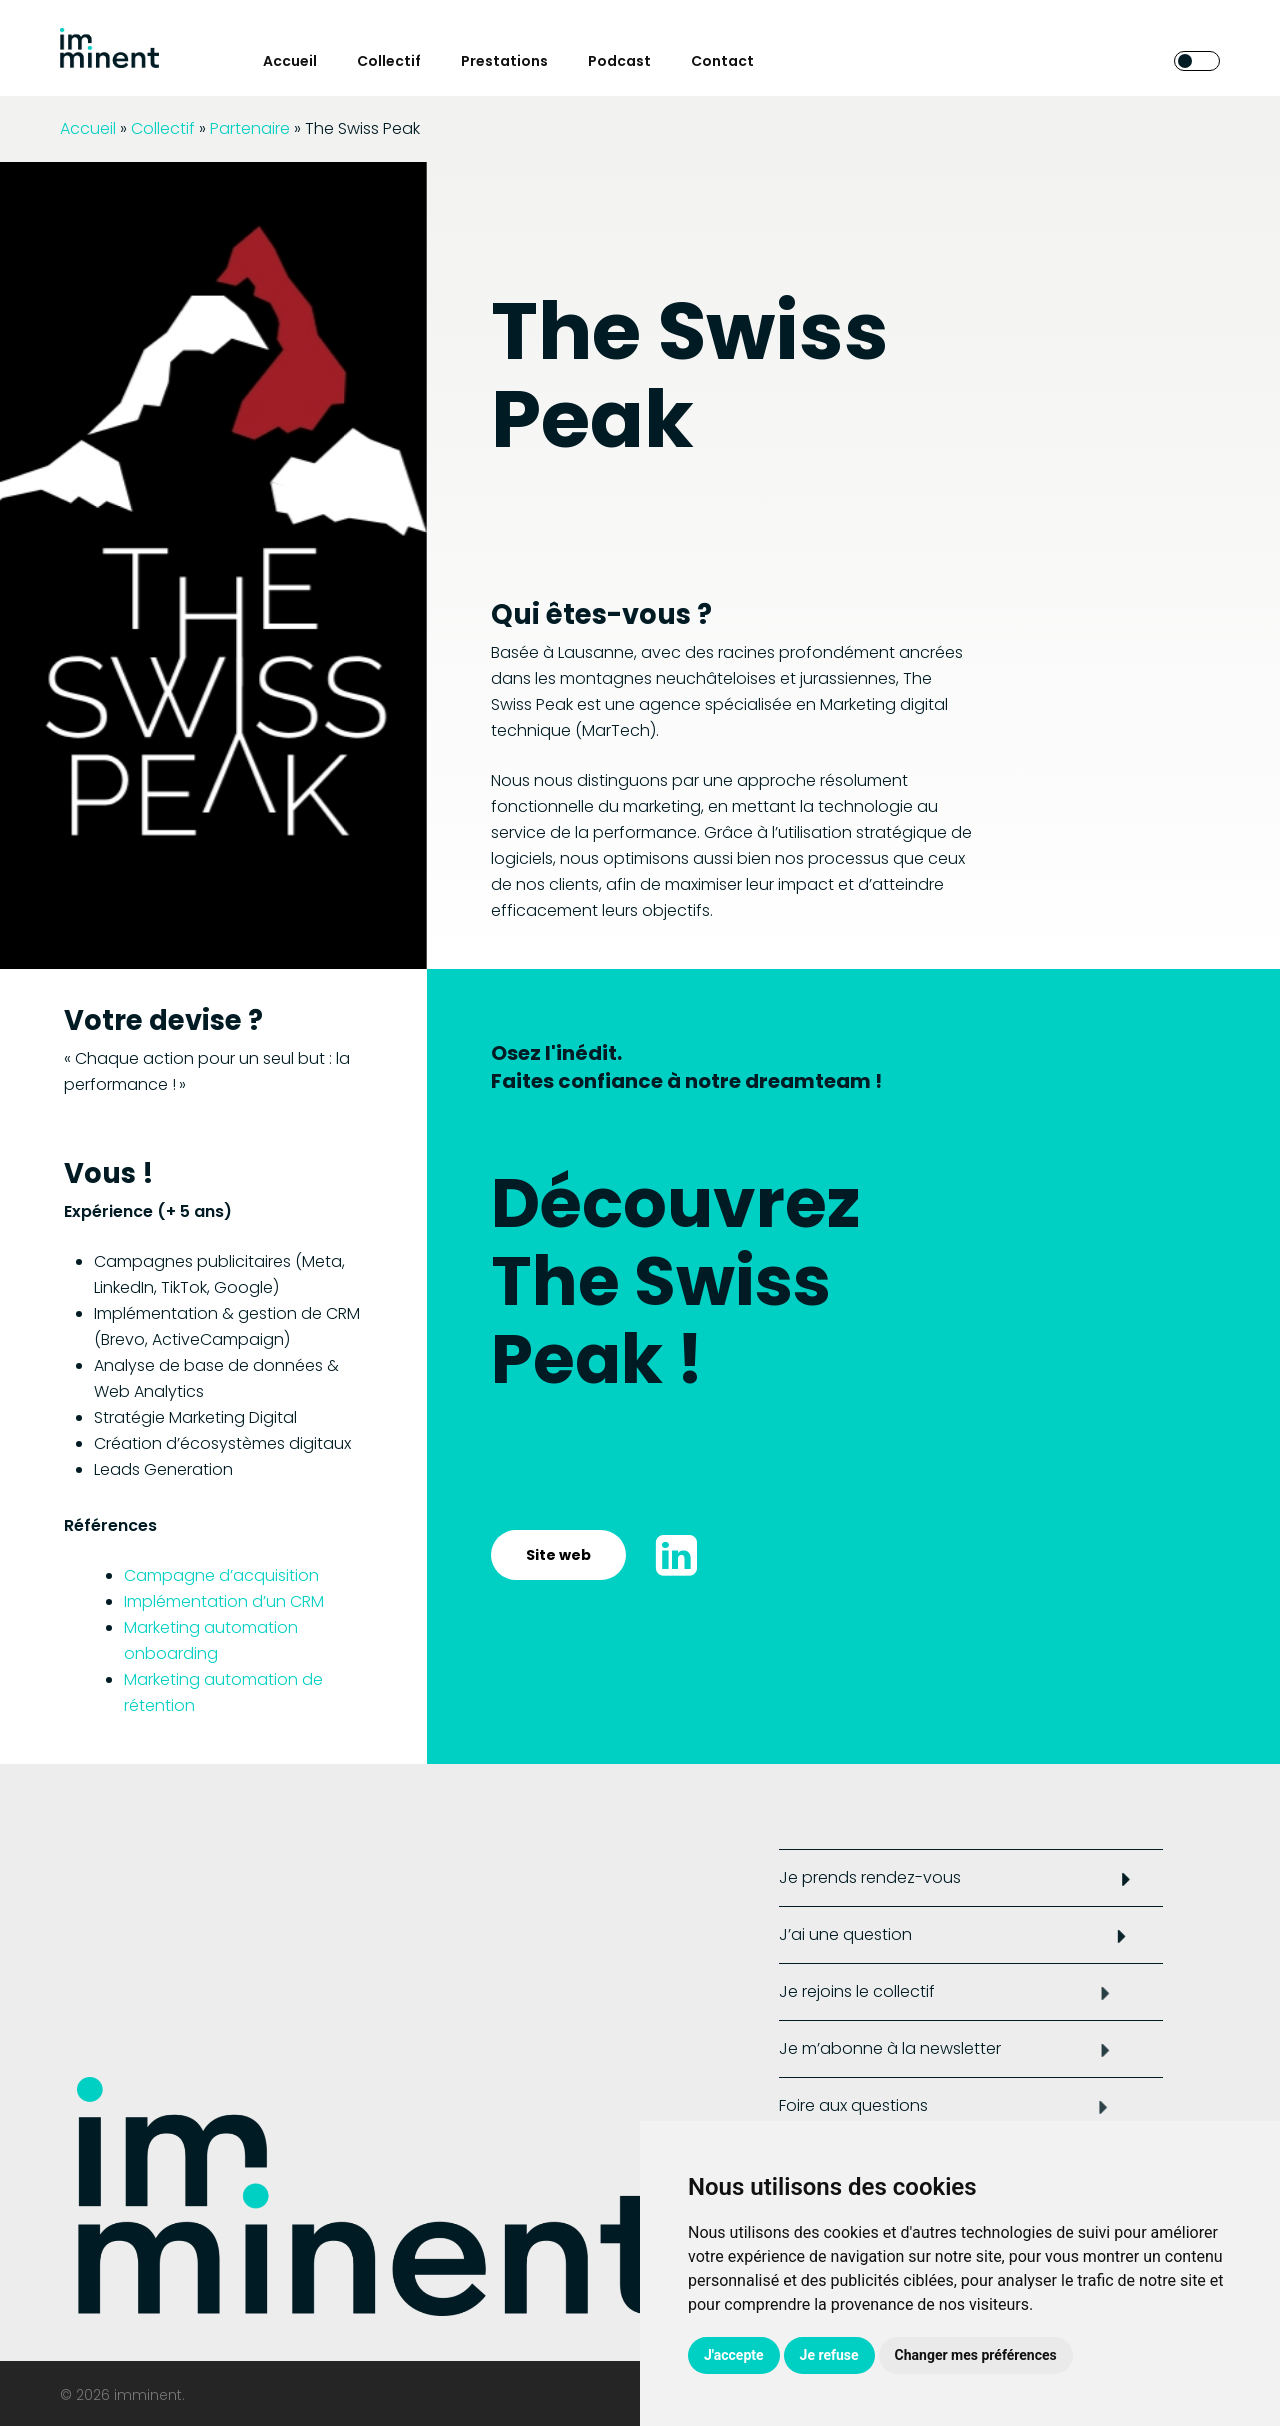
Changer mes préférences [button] (976, 2355)
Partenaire (250, 128)
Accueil (88, 128)
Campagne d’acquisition (221, 1575)
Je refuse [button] (829, 2355)
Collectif (163, 128)
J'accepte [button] (734, 2355)
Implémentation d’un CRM (224, 1601)
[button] (558, 1555)
